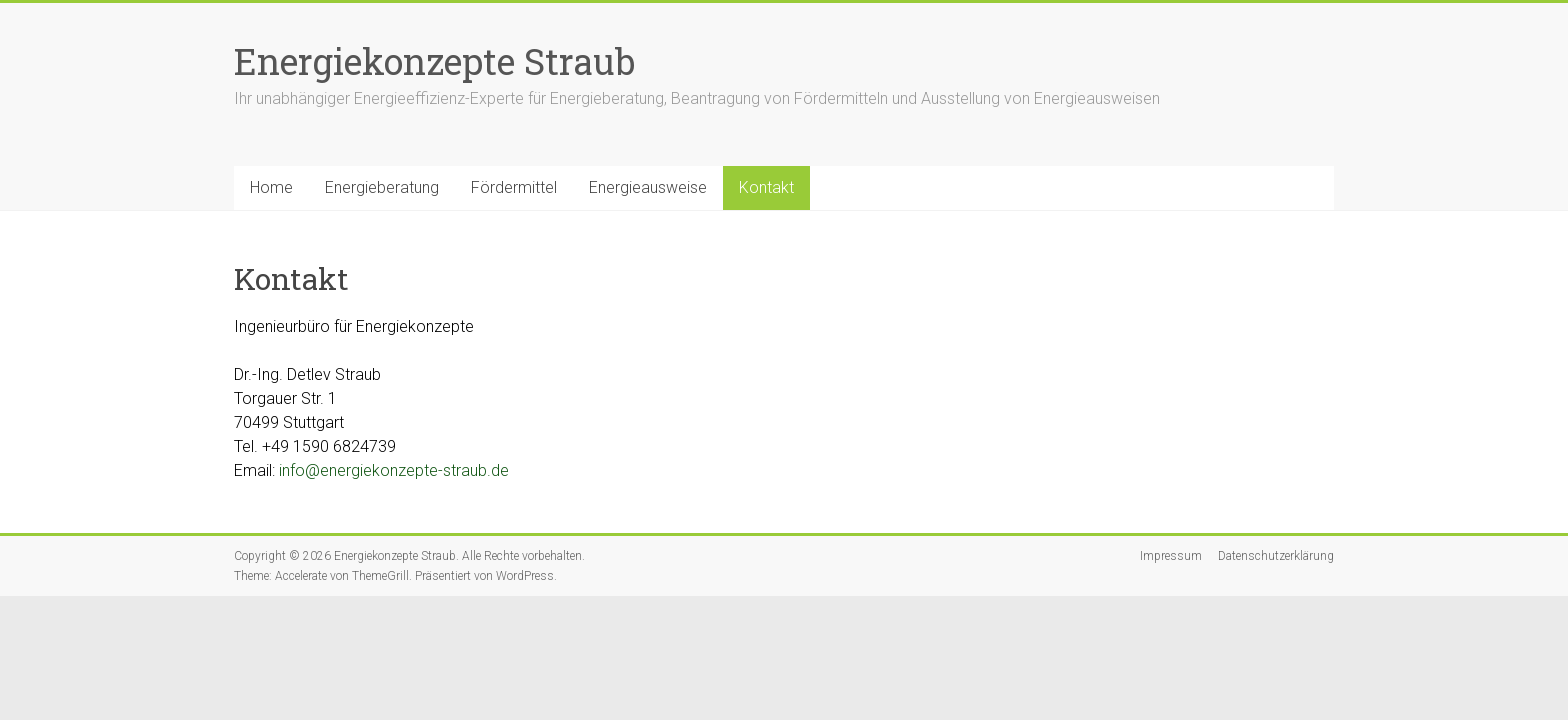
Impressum (1171, 556)
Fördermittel (514, 187)
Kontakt (766, 187)
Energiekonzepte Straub (434, 61)
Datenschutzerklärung (1276, 556)
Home (271, 187)
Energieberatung (382, 187)
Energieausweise (648, 187)
